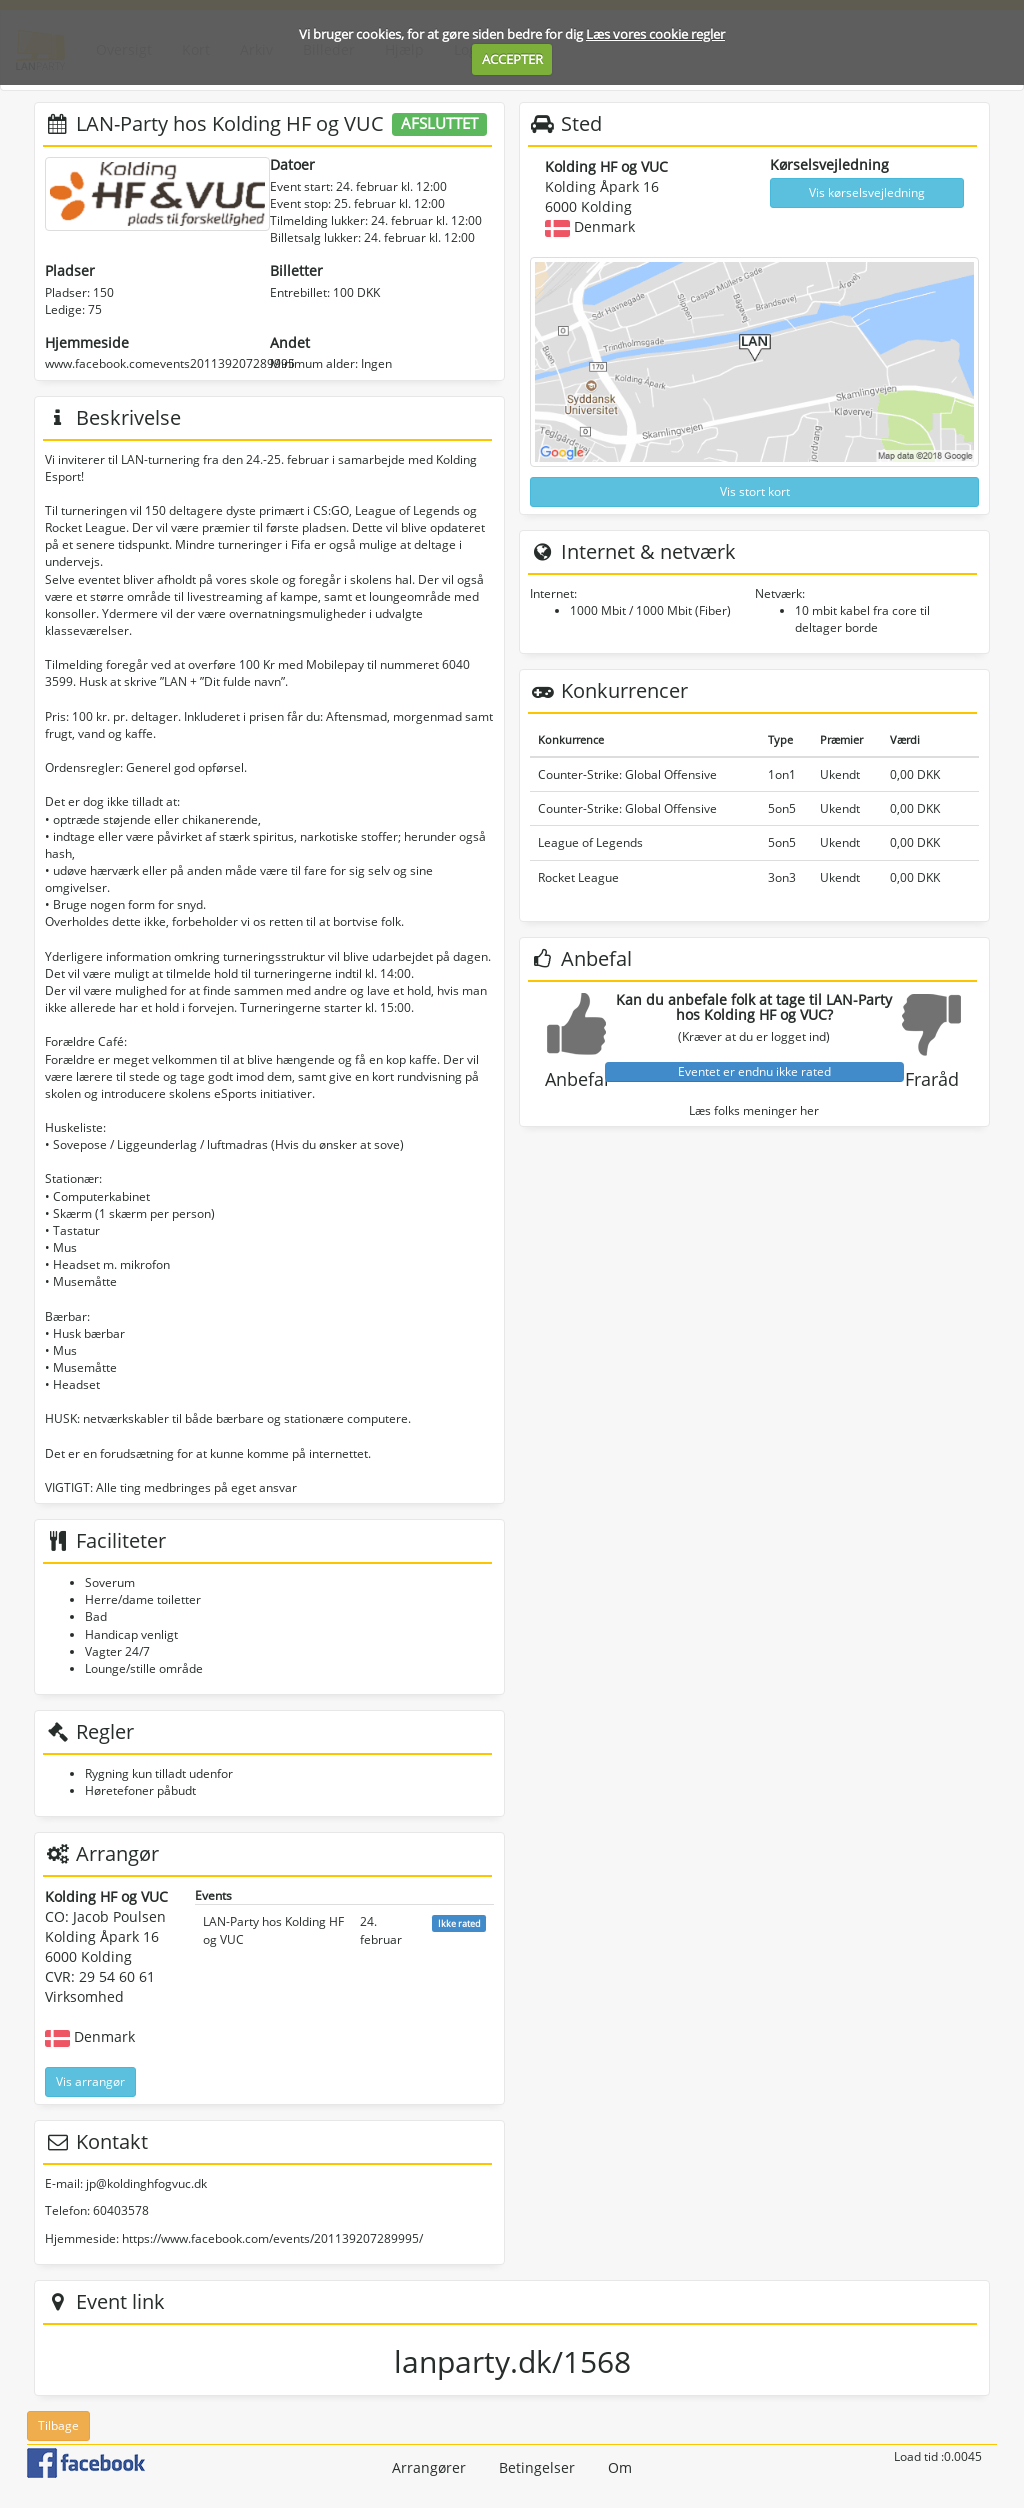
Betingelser (537, 2467)
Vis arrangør (90, 2081)
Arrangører (429, 2467)
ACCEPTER (512, 59)
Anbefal (577, 1079)
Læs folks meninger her (754, 1110)
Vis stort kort (755, 491)
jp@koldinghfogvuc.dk (146, 2183)
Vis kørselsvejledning (867, 192)
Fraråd (932, 1079)
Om (620, 2467)
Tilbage (58, 2425)
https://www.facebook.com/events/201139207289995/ (272, 2238)
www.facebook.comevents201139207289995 (170, 363)
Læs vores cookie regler (655, 34)
